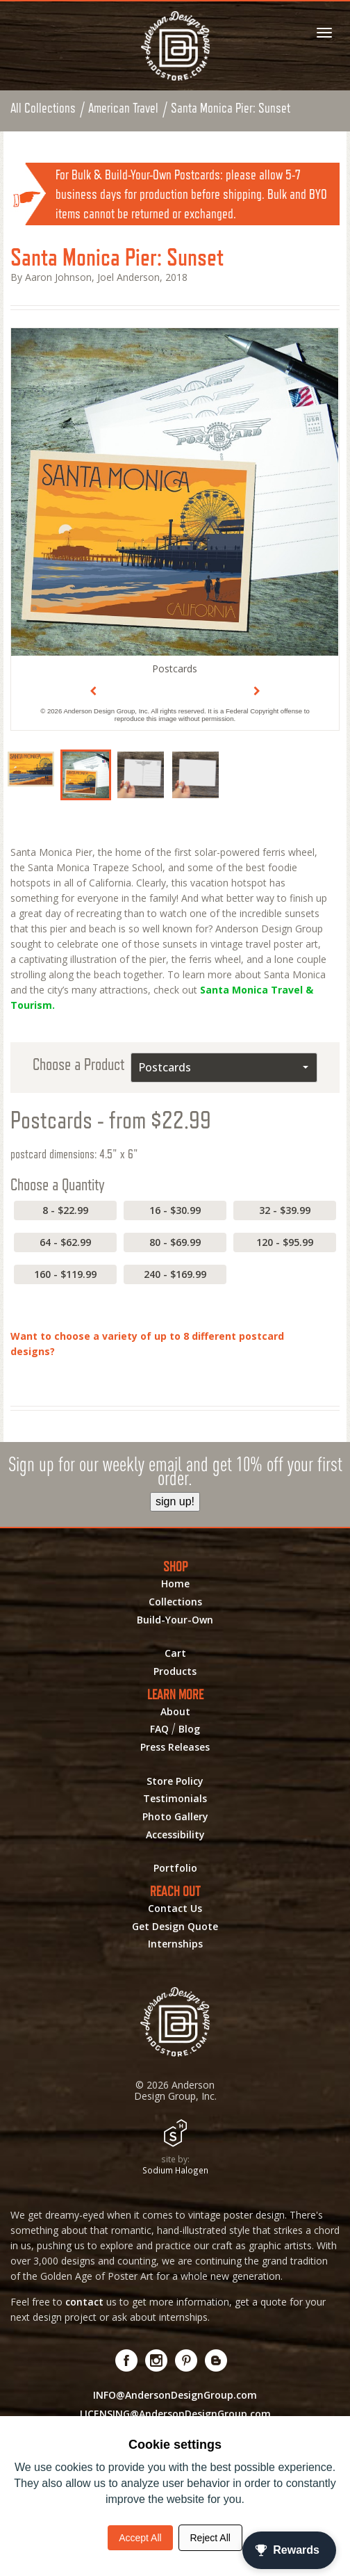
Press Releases (175, 1748)
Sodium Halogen (175, 2170)
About (175, 1712)
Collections (175, 1602)
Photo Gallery (175, 1817)
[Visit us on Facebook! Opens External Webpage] (126, 2361)
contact (84, 2302)
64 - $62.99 (65, 1242)
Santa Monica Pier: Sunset (232, 108)
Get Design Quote (175, 1927)
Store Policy (175, 1782)
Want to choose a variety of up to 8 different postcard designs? (147, 1344)
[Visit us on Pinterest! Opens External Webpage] (186, 2361)
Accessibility (175, 1835)
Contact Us (175, 1909)
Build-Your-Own (175, 1621)
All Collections (43, 108)
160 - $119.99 (65, 1274)
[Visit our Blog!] (216, 2361)
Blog (189, 1730)
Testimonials (175, 1799)
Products (175, 1672)
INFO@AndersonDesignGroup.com (175, 2395)
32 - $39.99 (284, 1210)
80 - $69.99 (175, 1242)
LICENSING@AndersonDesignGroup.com (175, 2414)
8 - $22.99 (65, 1210)
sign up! (175, 1502)
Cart (175, 1654)
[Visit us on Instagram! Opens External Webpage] (156, 2361)
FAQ (159, 1730)
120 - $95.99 (284, 1242)
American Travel (124, 108)
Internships (175, 1945)
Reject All (210, 2537)
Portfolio (175, 1869)
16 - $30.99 (175, 1210)
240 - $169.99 (175, 1274)
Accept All (140, 2537)
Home (175, 1584)
